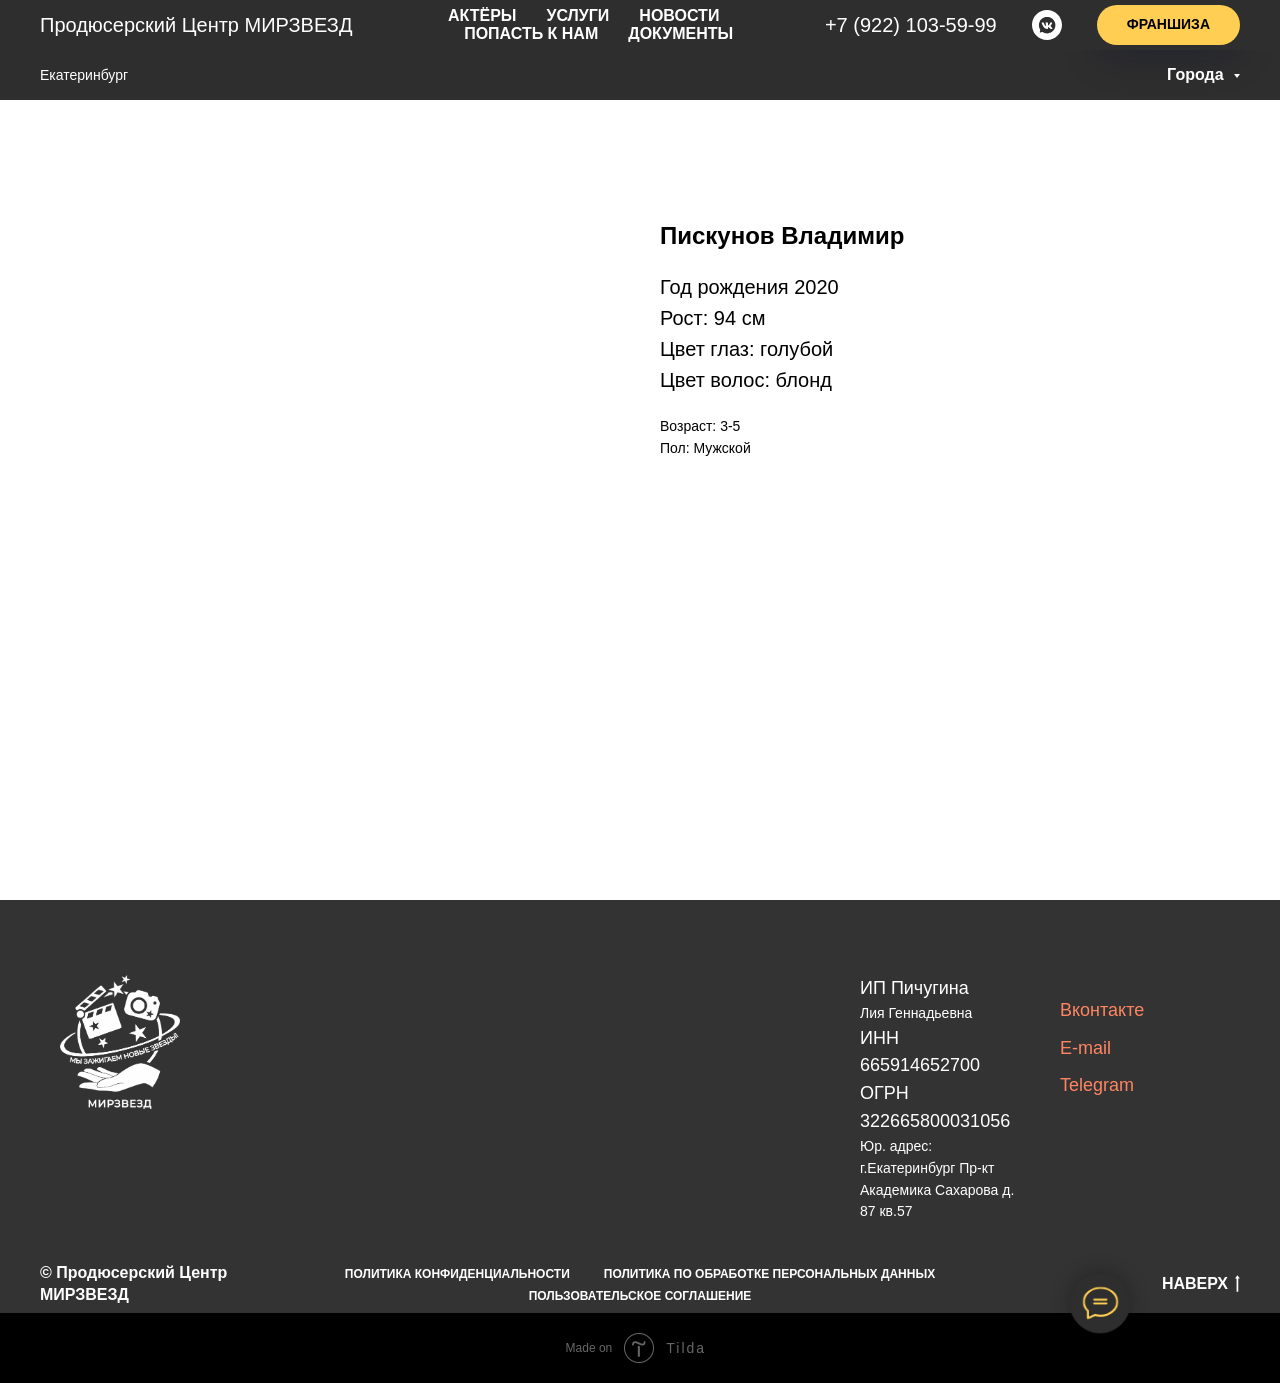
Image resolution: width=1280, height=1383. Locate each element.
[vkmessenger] (1047, 25)
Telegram (1097, 1085)
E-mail (1085, 1048)
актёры (423, 17)
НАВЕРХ (1201, 1285)
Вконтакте (1102, 1010)
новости (603, 17)
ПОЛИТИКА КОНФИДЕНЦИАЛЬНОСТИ (457, 1274)
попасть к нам (726, 17)
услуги (510, 17)
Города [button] (1197, 74)
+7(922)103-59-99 (916, 25)
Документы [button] (604, 33)
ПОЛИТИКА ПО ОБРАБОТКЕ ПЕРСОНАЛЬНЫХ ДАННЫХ (769, 1274)
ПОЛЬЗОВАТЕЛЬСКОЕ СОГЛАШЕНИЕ (640, 1296)
